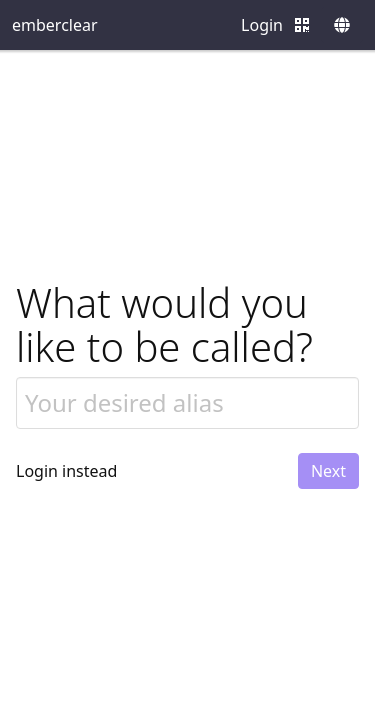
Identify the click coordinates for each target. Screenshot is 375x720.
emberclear (55, 25)
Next (328, 471)
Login (262, 25)
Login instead (66, 471)
